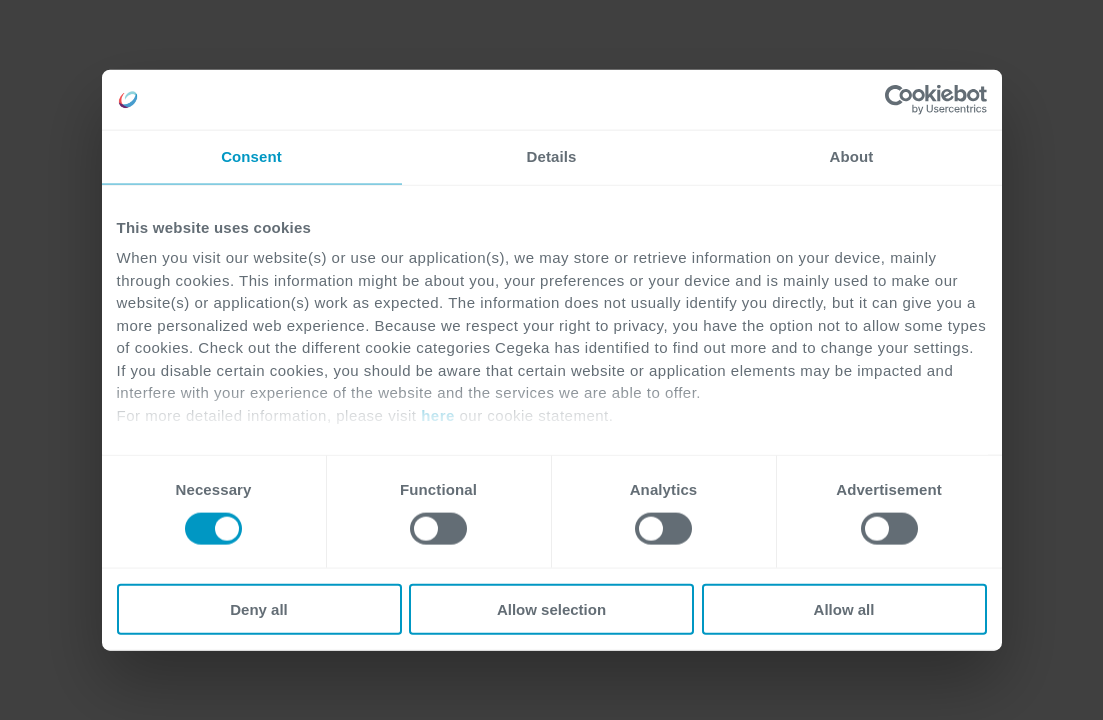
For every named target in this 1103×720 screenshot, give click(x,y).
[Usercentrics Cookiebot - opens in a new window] (899, 100)
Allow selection (551, 608)
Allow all (844, 608)
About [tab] (852, 156)
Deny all (259, 608)
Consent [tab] (251, 156)
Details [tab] (552, 156)
